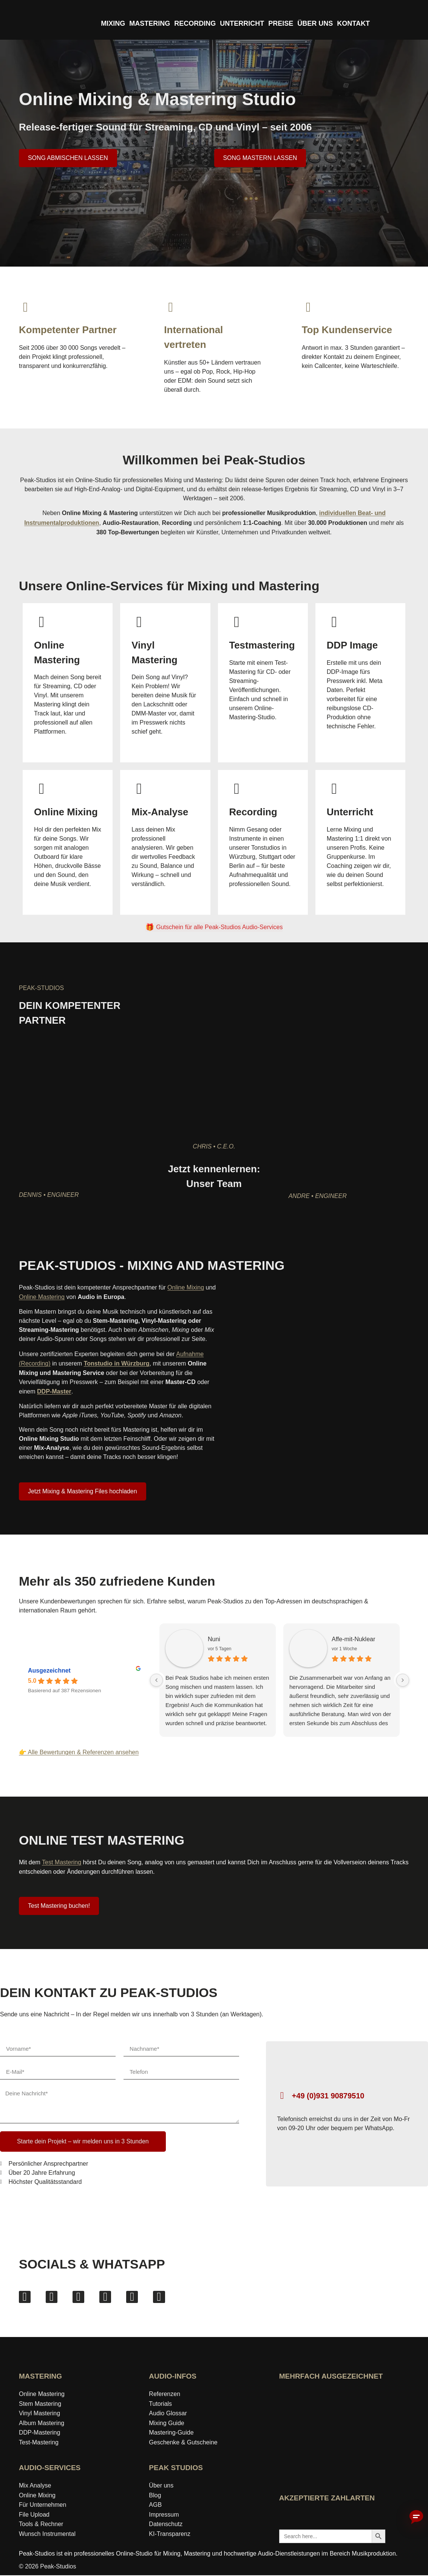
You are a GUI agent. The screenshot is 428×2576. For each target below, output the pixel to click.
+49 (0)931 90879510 (328, 2096)
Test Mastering (61, 1862)
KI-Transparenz (169, 2534)
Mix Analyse (35, 2486)
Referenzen (164, 2394)
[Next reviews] (402, 1680)
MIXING (113, 23)
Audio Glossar (168, 2414)
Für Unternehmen (42, 2505)
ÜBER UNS (315, 23)
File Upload (34, 2515)
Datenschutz (165, 2525)
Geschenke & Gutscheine (183, 2443)
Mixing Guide (166, 2424)
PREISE (280, 23)
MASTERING (149, 23)
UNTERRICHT (242, 23)
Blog (155, 2496)
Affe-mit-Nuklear (284, 1639)
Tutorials (160, 2404)
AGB (155, 2505)
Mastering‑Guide (171, 2433)
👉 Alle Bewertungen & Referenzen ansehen (79, 1752)
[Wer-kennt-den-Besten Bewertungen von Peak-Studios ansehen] (332, 2470)
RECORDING (195, 23)
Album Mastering (41, 2424)
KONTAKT (353, 23)
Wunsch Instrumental (47, 2534)
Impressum (164, 2515)
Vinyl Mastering (39, 2414)
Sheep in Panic (378, 1639)
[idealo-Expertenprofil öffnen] (305, 2423)
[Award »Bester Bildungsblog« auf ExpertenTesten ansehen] (358, 2423)
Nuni (181, 1639)
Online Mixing (185, 1288)
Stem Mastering (40, 2404)
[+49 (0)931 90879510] (282, 2096)
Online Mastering (42, 1297)
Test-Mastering (39, 2443)
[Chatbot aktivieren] (416, 2517)
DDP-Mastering (39, 2433)
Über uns (161, 2486)
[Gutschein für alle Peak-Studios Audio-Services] (214, 928)
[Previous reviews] (123, 1680)
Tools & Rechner (41, 2525)
